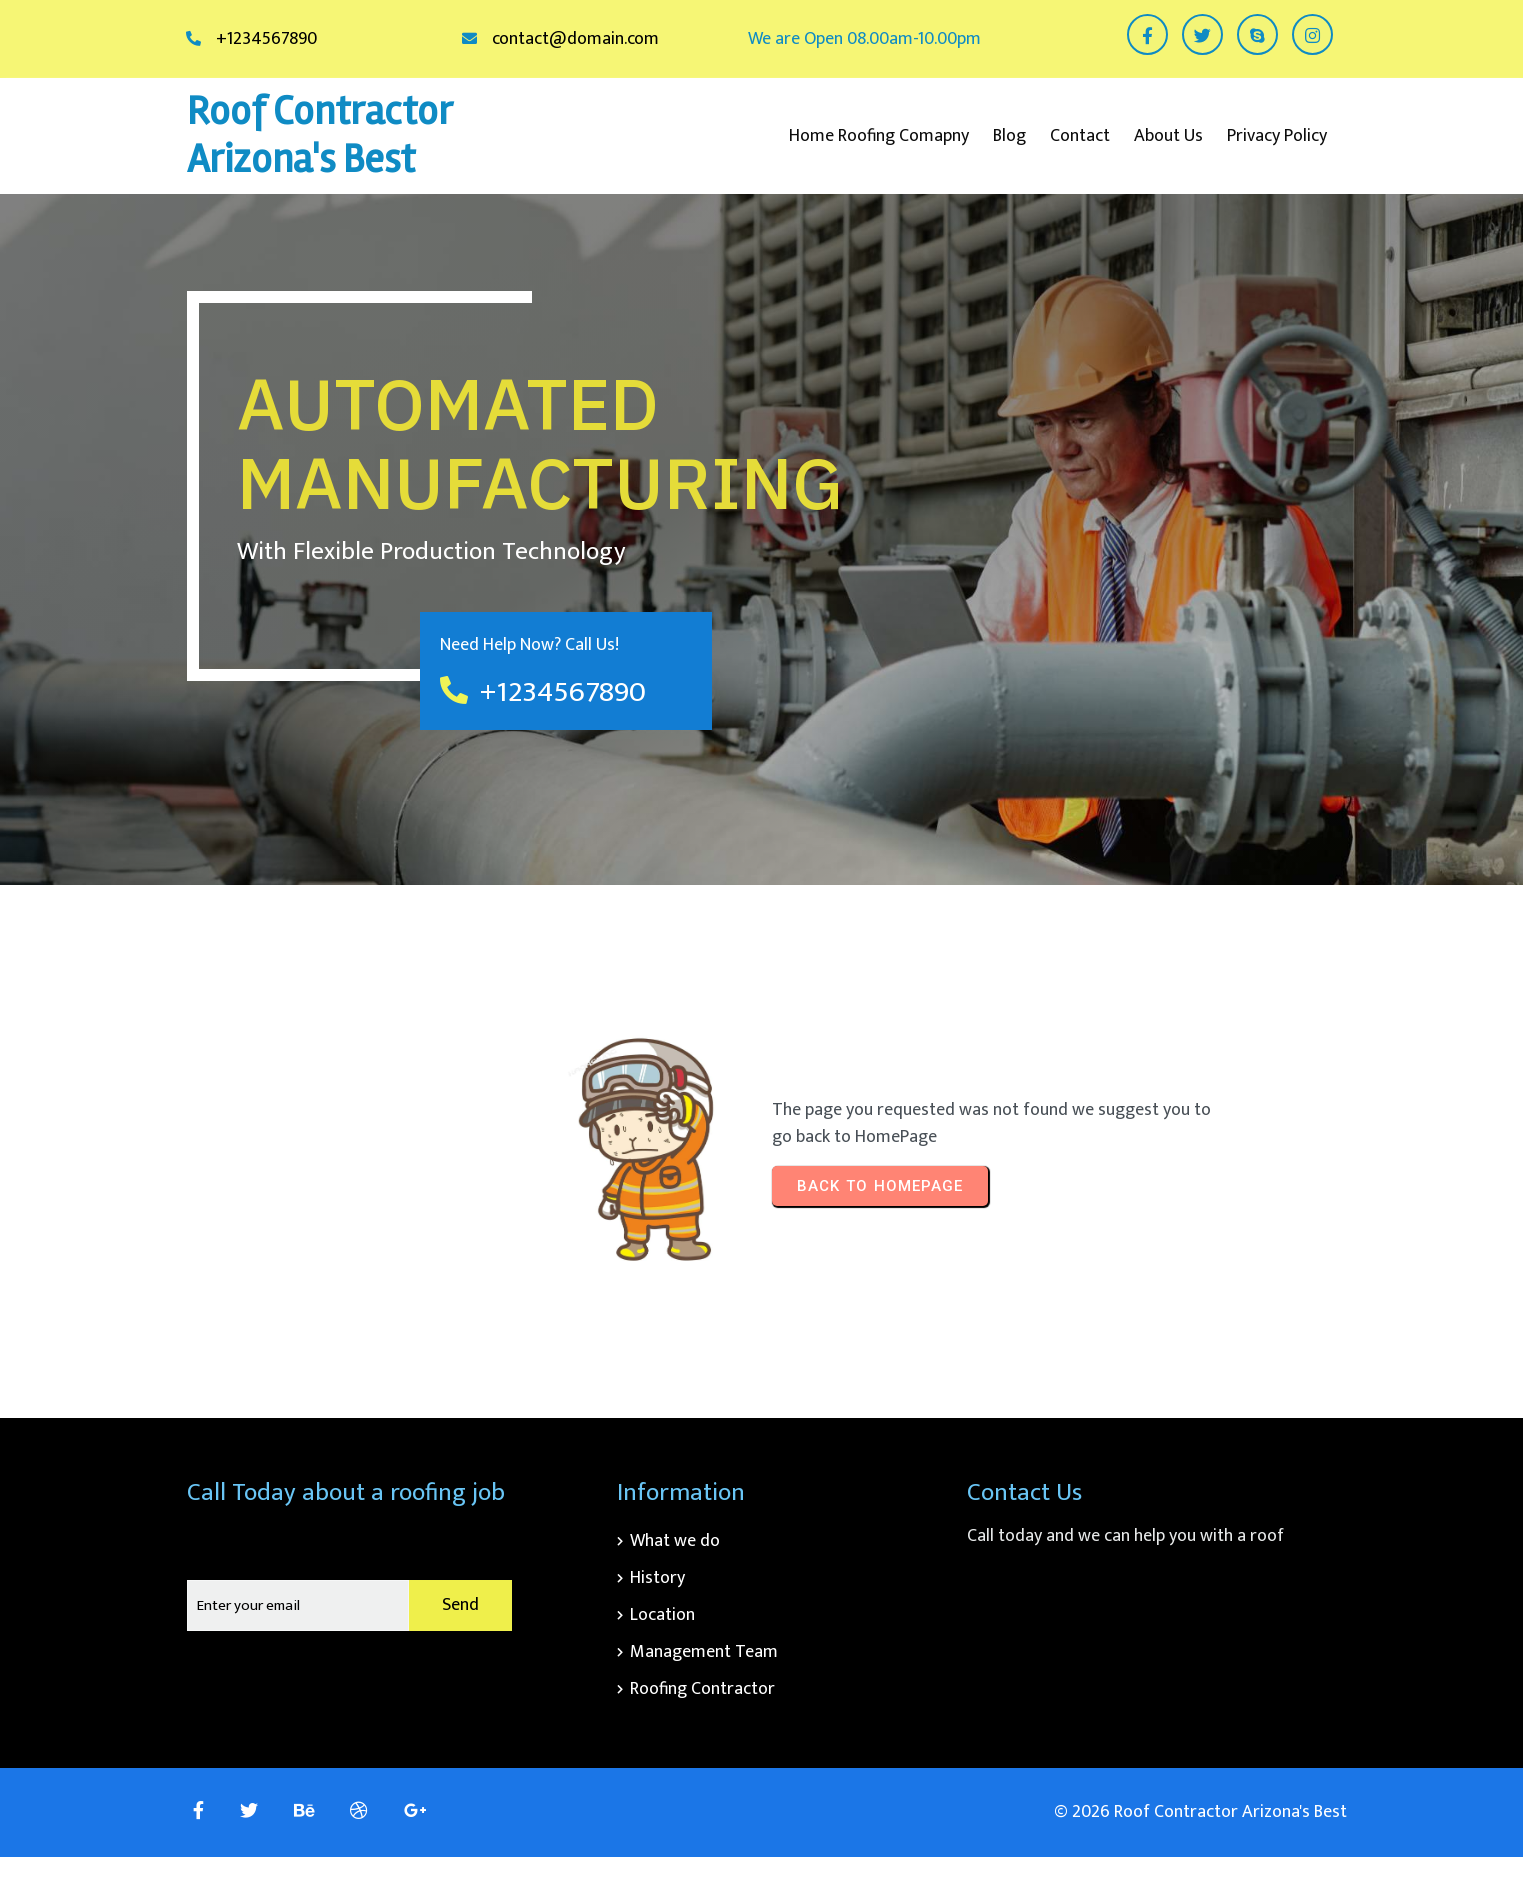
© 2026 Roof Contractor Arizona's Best (1200, 1812)
